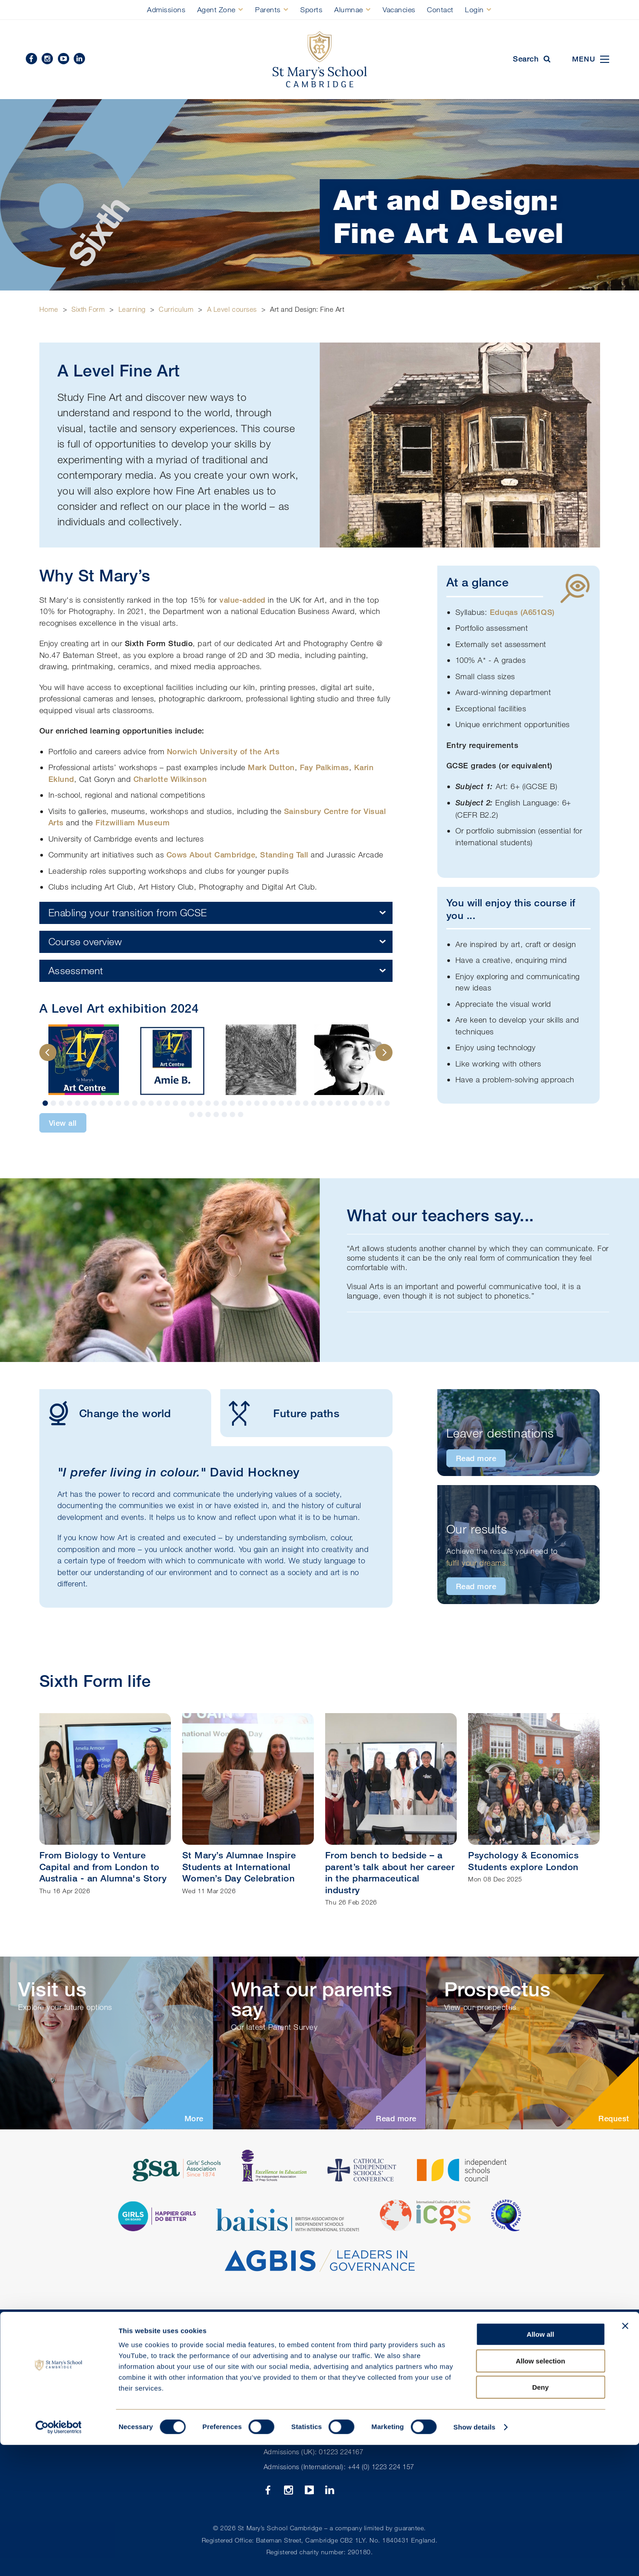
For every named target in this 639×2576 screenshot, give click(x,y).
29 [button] (273, 1103)
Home (48, 309)
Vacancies (399, 9)
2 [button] (53, 1103)
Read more (476, 1458)
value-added (242, 600)
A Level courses (232, 309)
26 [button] (248, 1103)
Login (474, 9)
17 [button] (175, 1103)
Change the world (105, 1413)
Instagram (47, 58)
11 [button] (126, 1103)
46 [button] (208, 1114)
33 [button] (305, 1103)
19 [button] (191, 1103)
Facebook (31, 58)
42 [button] (379, 1103)
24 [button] (232, 1103)
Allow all (540, 2465)
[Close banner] (625, 2457)
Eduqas (505, 612)
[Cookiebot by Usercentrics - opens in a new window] (58, 2558)
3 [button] (61, 1103)
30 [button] (281, 1103)
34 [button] (314, 1103)
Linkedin (79, 58)
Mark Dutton (271, 767)
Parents (268, 9)
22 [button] (216, 1103)
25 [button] (240, 1103)
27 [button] (257, 1103)
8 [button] (102, 1103)
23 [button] (224, 1103)
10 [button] (118, 1103)
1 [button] (45, 1103)
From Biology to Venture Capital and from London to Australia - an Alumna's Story (103, 1866)
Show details (475, 2558)
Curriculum (176, 309)
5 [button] (77, 1103)
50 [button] (240, 1114)
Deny (540, 2518)
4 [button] (69, 1103)
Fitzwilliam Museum (132, 822)
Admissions (166, 9)
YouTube (63, 58)
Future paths (279, 1413)
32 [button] (297, 1103)
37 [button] (338, 1103)
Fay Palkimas (324, 767)
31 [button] (289, 1103)
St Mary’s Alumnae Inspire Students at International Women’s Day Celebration (239, 1866)
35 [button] (322, 1103)
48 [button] (224, 1114)
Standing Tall (284, 854)
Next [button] (384, 1052)
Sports (311, 9)
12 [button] (134, 1103)
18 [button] (183, 1103)
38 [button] (346, 1103)
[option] (83, 1059)
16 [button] (167, 1103)
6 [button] (86, 1103)
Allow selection (540, 2492)
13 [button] (143, 1103)
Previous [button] (48, 1052)
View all (63, 1123)
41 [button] (371, 1103)
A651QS (537, 612)
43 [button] (387, 1103)
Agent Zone (216, 9)
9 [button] (110, 1103)
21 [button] (208, 1103)
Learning (132, 309)
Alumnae (348, 9)
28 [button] (265, 1103)
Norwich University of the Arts (223, 751)
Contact (440, 9)
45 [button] (200, 1114)
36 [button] (330, 1103)
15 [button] (159, 1103)
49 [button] (232, 1114)
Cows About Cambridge (210, 854)
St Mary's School (320, 59)
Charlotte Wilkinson (170, 779)
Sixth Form (88, 309)
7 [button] (94, 1103)
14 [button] (151, 1103)
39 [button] (354, 1103)
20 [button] (200, 1103)
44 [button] (191, 1114)
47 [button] (216, 1114)
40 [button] (362, 1103)
